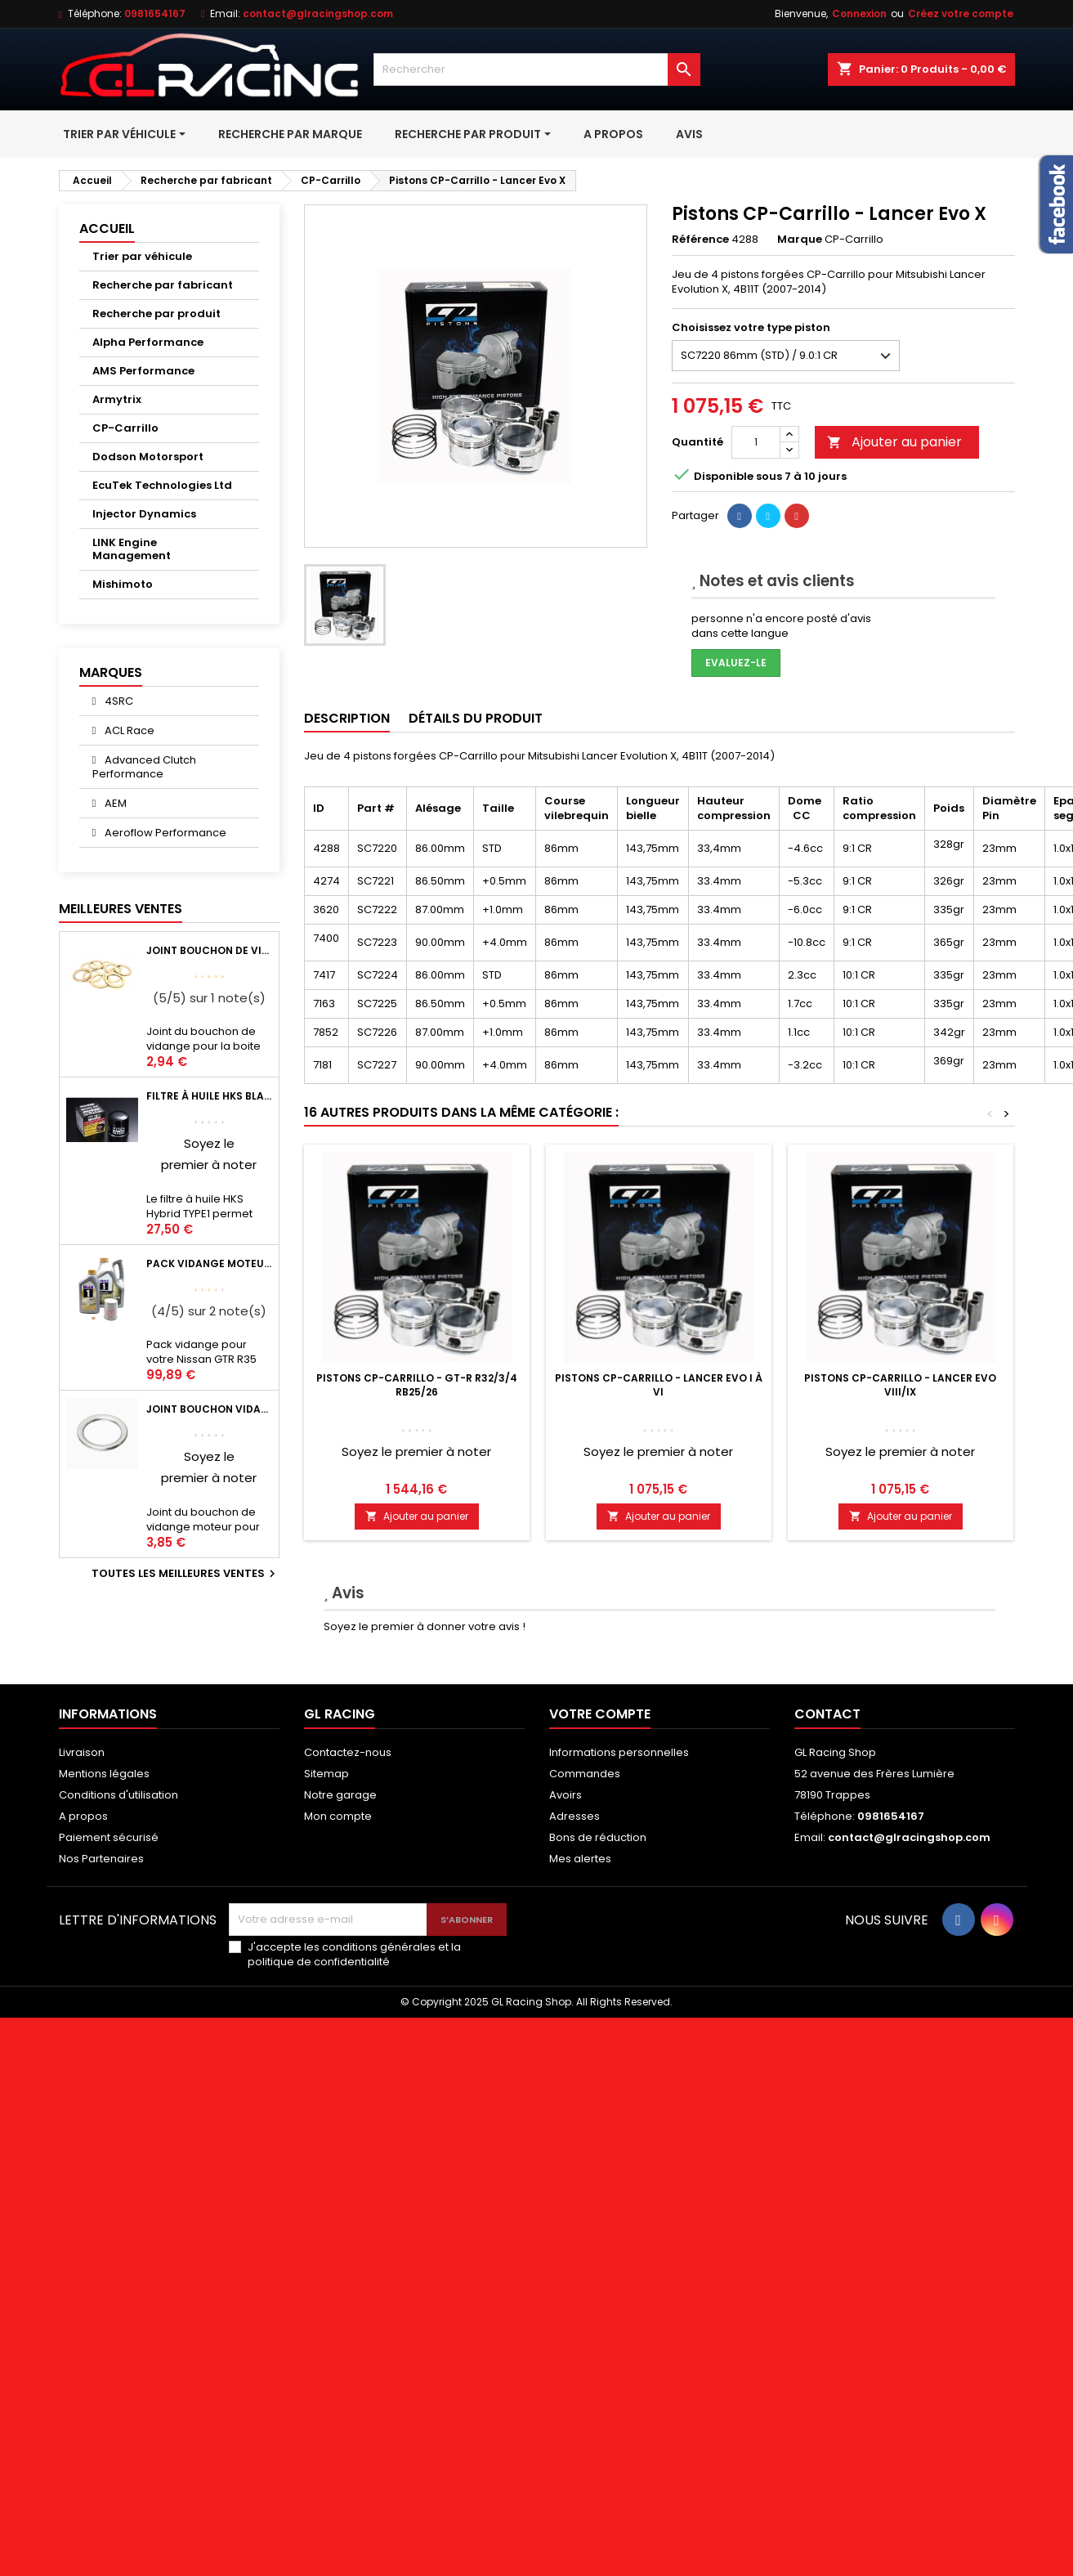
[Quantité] (755, 442)
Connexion (859, 13)
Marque (799, 239)
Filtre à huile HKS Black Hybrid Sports (209, 1096)
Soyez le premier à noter (416, 1451)
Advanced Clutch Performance (144, 767)
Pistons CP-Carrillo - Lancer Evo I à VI (658, 1385)
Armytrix (116, 399)
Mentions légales (104, 1773)
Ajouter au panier (894, 441)
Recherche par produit (156, 313)
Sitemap (326, 1773)
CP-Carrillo (125, 428)
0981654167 (155, 13)
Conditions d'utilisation (118, 1795)
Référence (700, 239)
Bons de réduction (597, 1837)
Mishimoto (122, 584)
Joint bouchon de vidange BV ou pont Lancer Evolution (209, 950)
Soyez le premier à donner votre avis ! (424, 1626)
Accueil (107, 228)
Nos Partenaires (101, 1858)
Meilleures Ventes (120, 908)
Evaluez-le (736, 663)
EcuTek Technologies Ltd (162, 485)
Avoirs (565, 1795)
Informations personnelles (619, 1752)
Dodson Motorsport (147, 456)
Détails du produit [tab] (476, 718)
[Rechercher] (536, 69)
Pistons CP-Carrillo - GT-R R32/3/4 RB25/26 (416, 1385)
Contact (827, 1714)
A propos (83, 1816)
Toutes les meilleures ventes (185, 1573)
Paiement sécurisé (109, 1837)
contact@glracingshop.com (318, 13)
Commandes (584, 1773)
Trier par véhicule (142, 256)
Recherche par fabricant (162, 285)
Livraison (82, 1752)
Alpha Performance (147, 342)
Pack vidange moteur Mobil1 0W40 (209, 1263)
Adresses (574, 1816)
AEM (114, 803)
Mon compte (338, 1816)
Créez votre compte (960, 13)
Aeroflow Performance (164, 832)
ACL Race (128, 730)
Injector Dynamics (144, 514)
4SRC (117, 701)
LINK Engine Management (131, 549)
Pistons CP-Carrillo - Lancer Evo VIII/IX (900, 1385)
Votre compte (600, 1714)
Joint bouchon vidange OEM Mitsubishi (209, 1409)
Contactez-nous (347, 1752)
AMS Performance (143, 371)
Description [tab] (347, 718)
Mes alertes (580, 1858)
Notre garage (340, 1795)
